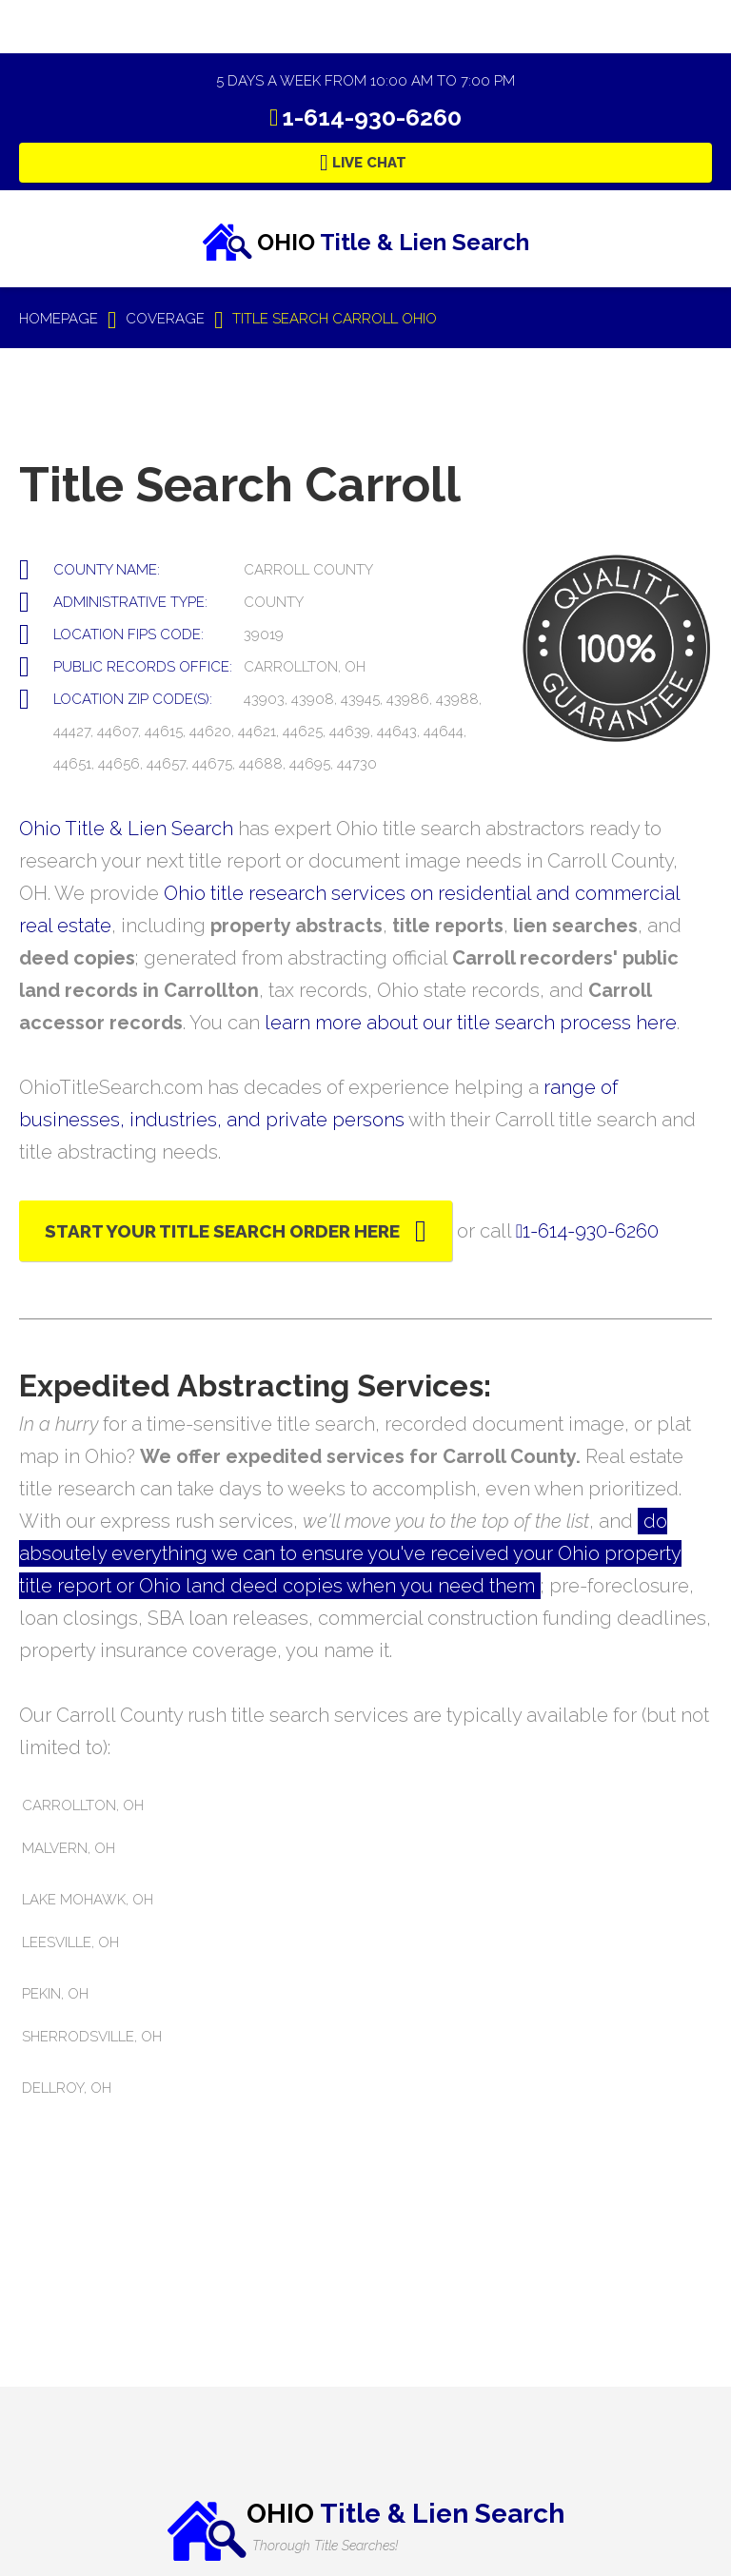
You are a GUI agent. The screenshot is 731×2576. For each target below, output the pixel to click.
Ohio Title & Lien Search (126, 828)
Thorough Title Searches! (325, 2545)
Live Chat (369, 162)
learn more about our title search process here (471, 1022)
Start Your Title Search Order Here (222, 1230)
